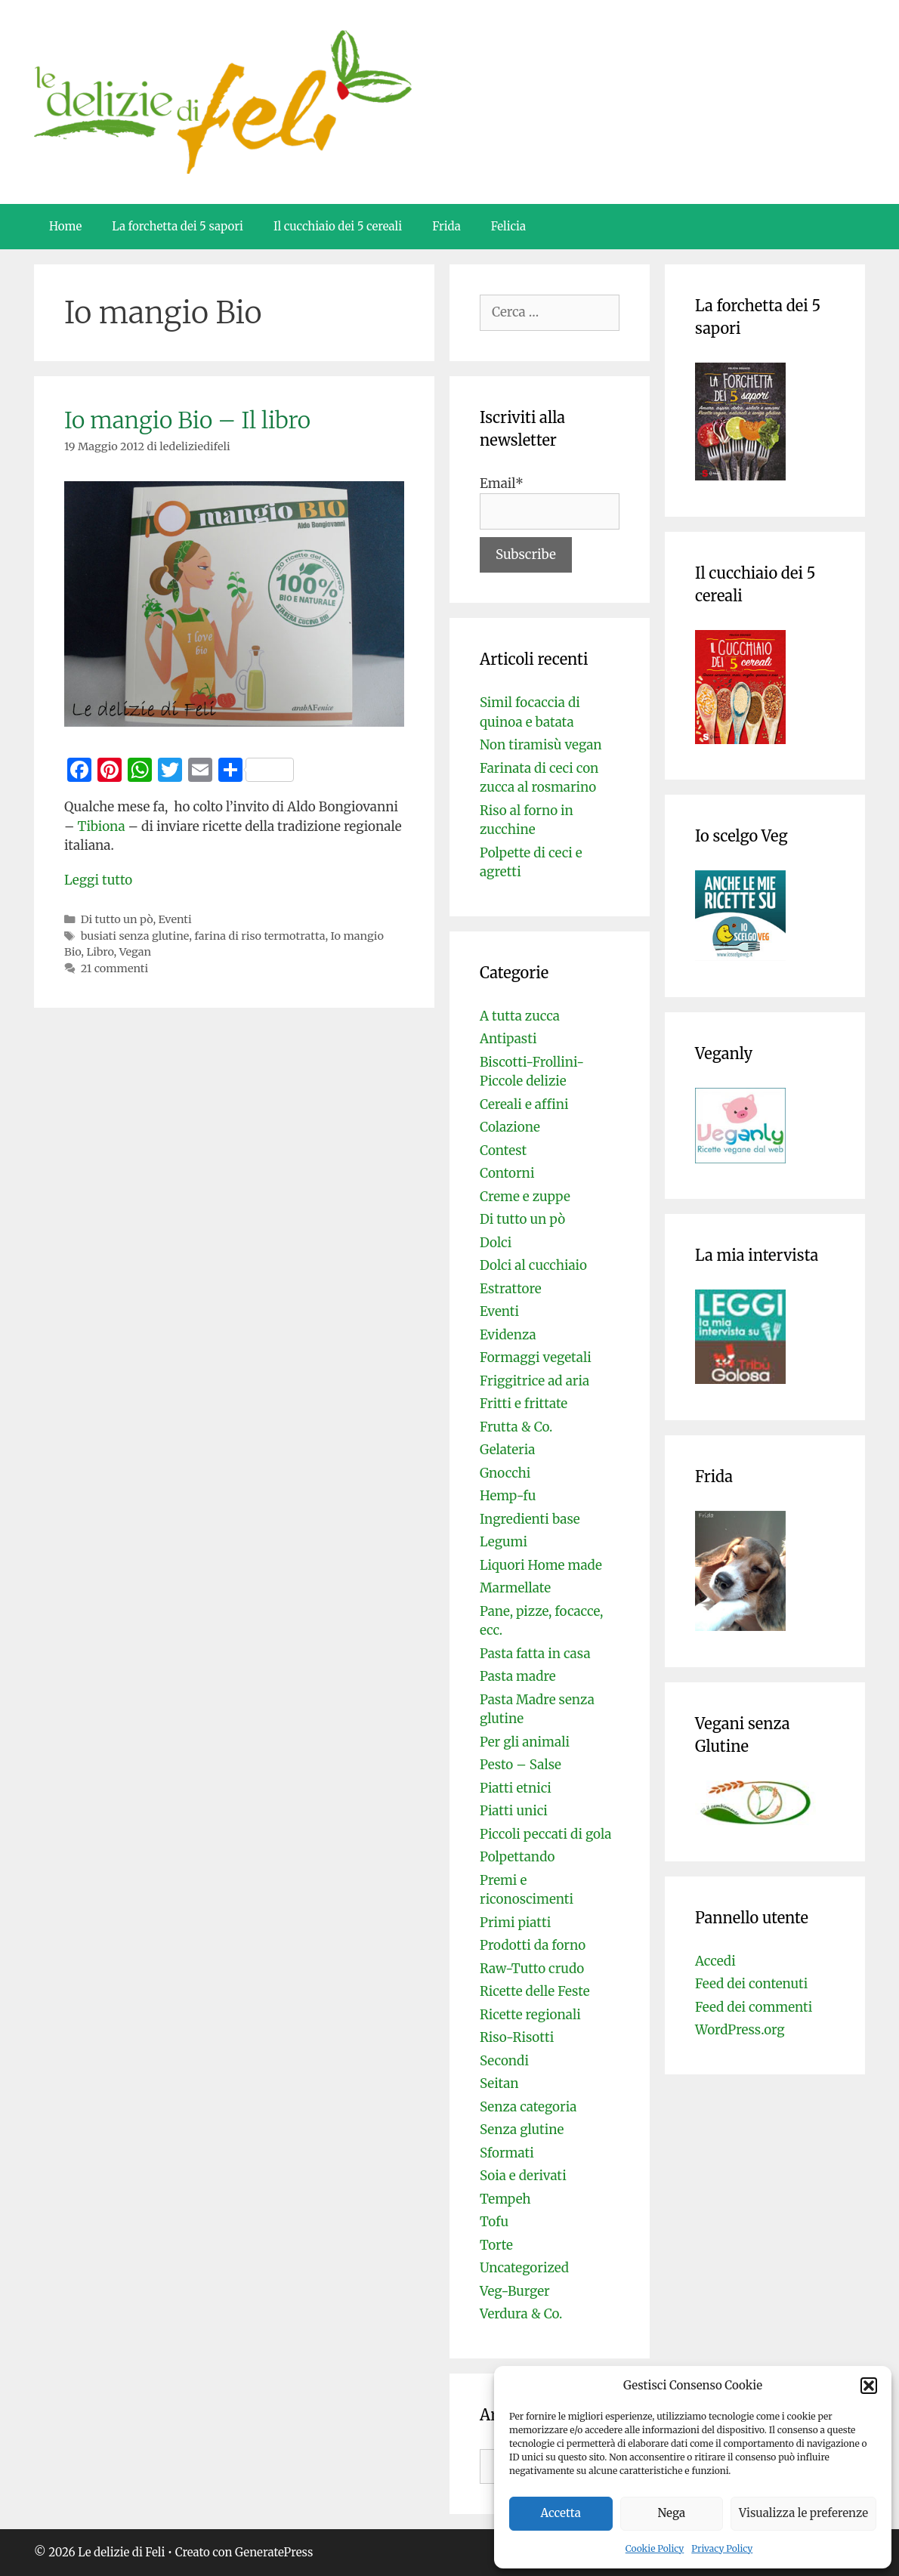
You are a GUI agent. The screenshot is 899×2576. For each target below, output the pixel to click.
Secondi (504, 2060)
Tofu (494, 2221)
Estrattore (511, 1288)
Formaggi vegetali (536, 1357)
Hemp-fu (508, 1495)
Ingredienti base (530, 1519)
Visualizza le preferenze (803, 2513)
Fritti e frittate (523, 1403)
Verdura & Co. (521, 2314)
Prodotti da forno (532, 1945)
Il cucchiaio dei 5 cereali (337, 226)
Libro (99, 952)
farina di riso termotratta (259, 936)
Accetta (561, 2513)
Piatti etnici (515, 1788)
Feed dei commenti (753, 2007)
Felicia (508, 226)
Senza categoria (528, 2107)
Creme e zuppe (525, 1196)
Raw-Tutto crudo (532, 1968)
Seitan (499, 2083)
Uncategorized (524, 2267)
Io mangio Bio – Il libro (187, 420)
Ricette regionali (530, 2014)
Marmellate (515, 1588)
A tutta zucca (520, 1016)
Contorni (507, 1173)
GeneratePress (274, 2552)
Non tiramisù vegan (541, 745)
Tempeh (505, 2199)
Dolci (495, 1242)
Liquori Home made (541, 1565)
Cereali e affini (524, 1104)
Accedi (715, 1961)
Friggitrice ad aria (534, 1381)
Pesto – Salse (520, 1764)
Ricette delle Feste (535, 1991)
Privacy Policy (721, 2548)
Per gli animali (525, 1742)
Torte (496, 2245)
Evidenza (508, 1335)
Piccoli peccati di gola (545, 1834)
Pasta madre (518, 1676)
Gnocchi (505, 1473)
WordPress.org (740, 2030)
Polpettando (517, 1857)
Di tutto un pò (117, 919)
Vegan (135, 952)
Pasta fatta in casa (535, 1653)
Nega (672, 2513)
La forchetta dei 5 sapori (177, 226)
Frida (446, 226)
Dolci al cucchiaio (533, 1265)
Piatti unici (514, 1810)
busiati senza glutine (135, 936)
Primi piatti (515, 1922)
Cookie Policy (655, 2548)
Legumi (503, 1542)
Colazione (510, 1127)
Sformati (507, 2153)
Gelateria (507, 1449)
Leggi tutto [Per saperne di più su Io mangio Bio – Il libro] (98, 880)
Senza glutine (522, 2129)
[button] (868, 2385)
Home (65, 226)
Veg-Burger (515, 2291)
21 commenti (115, 968)
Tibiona (99, 826)
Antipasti (508, 1038)
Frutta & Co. (516, 1427)
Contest (503, 1150)
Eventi (175, 919)
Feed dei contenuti (751, 1983)
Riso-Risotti (517, 2037)
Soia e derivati (523, 2175)
